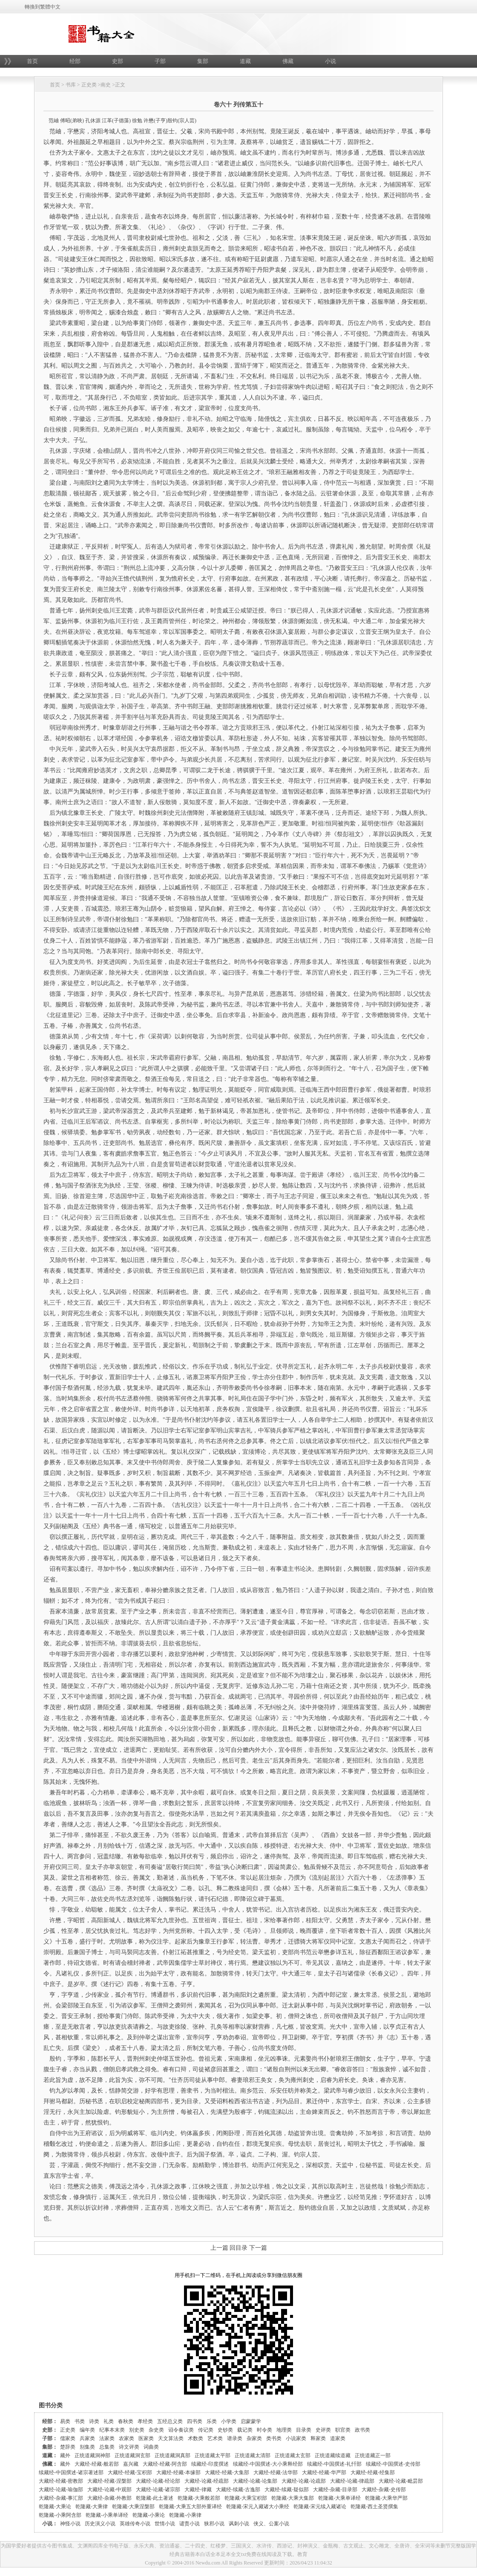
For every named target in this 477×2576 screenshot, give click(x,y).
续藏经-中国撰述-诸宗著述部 (71, 2472)
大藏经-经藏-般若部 (97, 2464)
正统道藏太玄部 (292, 2455)
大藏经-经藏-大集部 (227, 2472)
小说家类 (296, 2438)
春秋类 (125, 2421)
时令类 (264, 2430)
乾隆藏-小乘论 (148, 2515)
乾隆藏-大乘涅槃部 (133, 2507)
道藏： (49, 2455)
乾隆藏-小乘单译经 (107, 2515)
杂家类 (254, 2438)
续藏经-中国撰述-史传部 (393, 2464)
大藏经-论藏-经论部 (158, 2481)
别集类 (87, 2447)
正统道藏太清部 (252, 2455)
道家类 (337, 2438)
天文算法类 (171, 2438)
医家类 (146, 2438)
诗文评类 (129, 2447)
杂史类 (156, 2430)
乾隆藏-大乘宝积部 (245, 2498)
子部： (49, 2438)
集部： (49, 2447)
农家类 (126, 2438)
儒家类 (67, 2438)
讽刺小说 (239, 2524)
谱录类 (234, 2438)
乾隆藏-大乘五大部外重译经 (190, 2507)
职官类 (343, 2430)
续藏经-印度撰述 (210, 2464)
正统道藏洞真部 (172, 2455)
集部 (202, 61)
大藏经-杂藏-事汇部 (61, 2498)
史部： (49, 2430)
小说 (330, 61)
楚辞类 (67, 2447)
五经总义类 (170, 2421)
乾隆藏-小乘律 (185, 2515)
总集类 (107, 2447)
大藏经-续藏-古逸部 (238, 2490)
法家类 (107, 2438)
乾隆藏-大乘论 (55, 2507)
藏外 (65, 2455)
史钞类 (225, 2430)
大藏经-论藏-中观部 (109, 2490)
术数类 (195, 2438)
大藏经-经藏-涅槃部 (109, 2481)
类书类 (274, 2438)
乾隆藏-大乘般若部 (199, 2498)
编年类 (87, 2430)
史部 (117, 61)
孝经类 (145, 2421)
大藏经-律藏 (198, 2490)
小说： (49, 2524)
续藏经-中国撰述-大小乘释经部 (268, 2464)
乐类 (212, 2421)
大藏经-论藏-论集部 (255, 2481)
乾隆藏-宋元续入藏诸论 (319, 2507)
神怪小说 (70, 2524)
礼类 (108, 2421)
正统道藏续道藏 (333, 2455)
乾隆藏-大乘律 (91, 2507)
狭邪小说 (214, 2524)
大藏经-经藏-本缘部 (178, 2472)
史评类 (323, 2430)
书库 (71, 85)
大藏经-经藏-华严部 (324, 2472)
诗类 (94, 2421)
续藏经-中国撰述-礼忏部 (334, 2464)
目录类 (303, 2430)
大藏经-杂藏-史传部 (384, 2490)
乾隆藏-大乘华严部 (386, 2498)
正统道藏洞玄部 (132, 2455)
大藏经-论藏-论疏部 (304, 2481)
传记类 (205, 2430)
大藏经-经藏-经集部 (373, 2472)
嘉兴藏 (130, 2464)
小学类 (228, 2421)
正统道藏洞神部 (92, 2455)
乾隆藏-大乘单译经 (339, 2498)
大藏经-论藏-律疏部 (352, 2481)
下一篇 (258, 2248)
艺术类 (215, 2438)
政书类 (362, 2430)
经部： (49, 2421)
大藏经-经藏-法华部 (275, 2472)
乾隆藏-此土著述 (154, 2498)
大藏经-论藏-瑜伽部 (61, 2490)
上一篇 (219, 2248)
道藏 (245, 61)
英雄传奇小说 (135, 2524)
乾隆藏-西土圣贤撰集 (374, 2507)
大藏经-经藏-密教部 (61, 2481)
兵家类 (87, 2438)
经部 (74, 61)
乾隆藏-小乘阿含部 (60, 2515)
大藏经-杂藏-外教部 (109, 2498)
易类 (65, 2421)
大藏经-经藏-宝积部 (130, 2472)
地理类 (284, 2430)
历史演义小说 (100, 2524)
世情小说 (165, 2524)
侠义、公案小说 (271, 2524)
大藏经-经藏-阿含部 (165, 2464)
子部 (160, 61)
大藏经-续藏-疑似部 (286, 2490)
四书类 (194, 2421)
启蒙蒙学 (251, 2421)
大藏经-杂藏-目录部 (335, 2490)
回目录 (238, 2248)
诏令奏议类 (181, 2430)
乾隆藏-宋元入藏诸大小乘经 (257, 2507)
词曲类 (151, 2447)
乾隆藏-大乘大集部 (292, 2498)
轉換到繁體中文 (42, 7)
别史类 (136, 2430)
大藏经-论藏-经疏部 (206, 2481)
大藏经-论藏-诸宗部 (158, 2490)
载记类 (245, 2430)
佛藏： (49, 2464)
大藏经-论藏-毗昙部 (401, 2481)
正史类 (89, 85)
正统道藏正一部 (373, 2455)
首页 (32, 61)
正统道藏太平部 (212, 2455)
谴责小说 (189, 2524)
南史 (106, 85)
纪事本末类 (112, 2430)
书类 (80, 2421)
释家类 (318, 2438)
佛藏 (287, 61)
